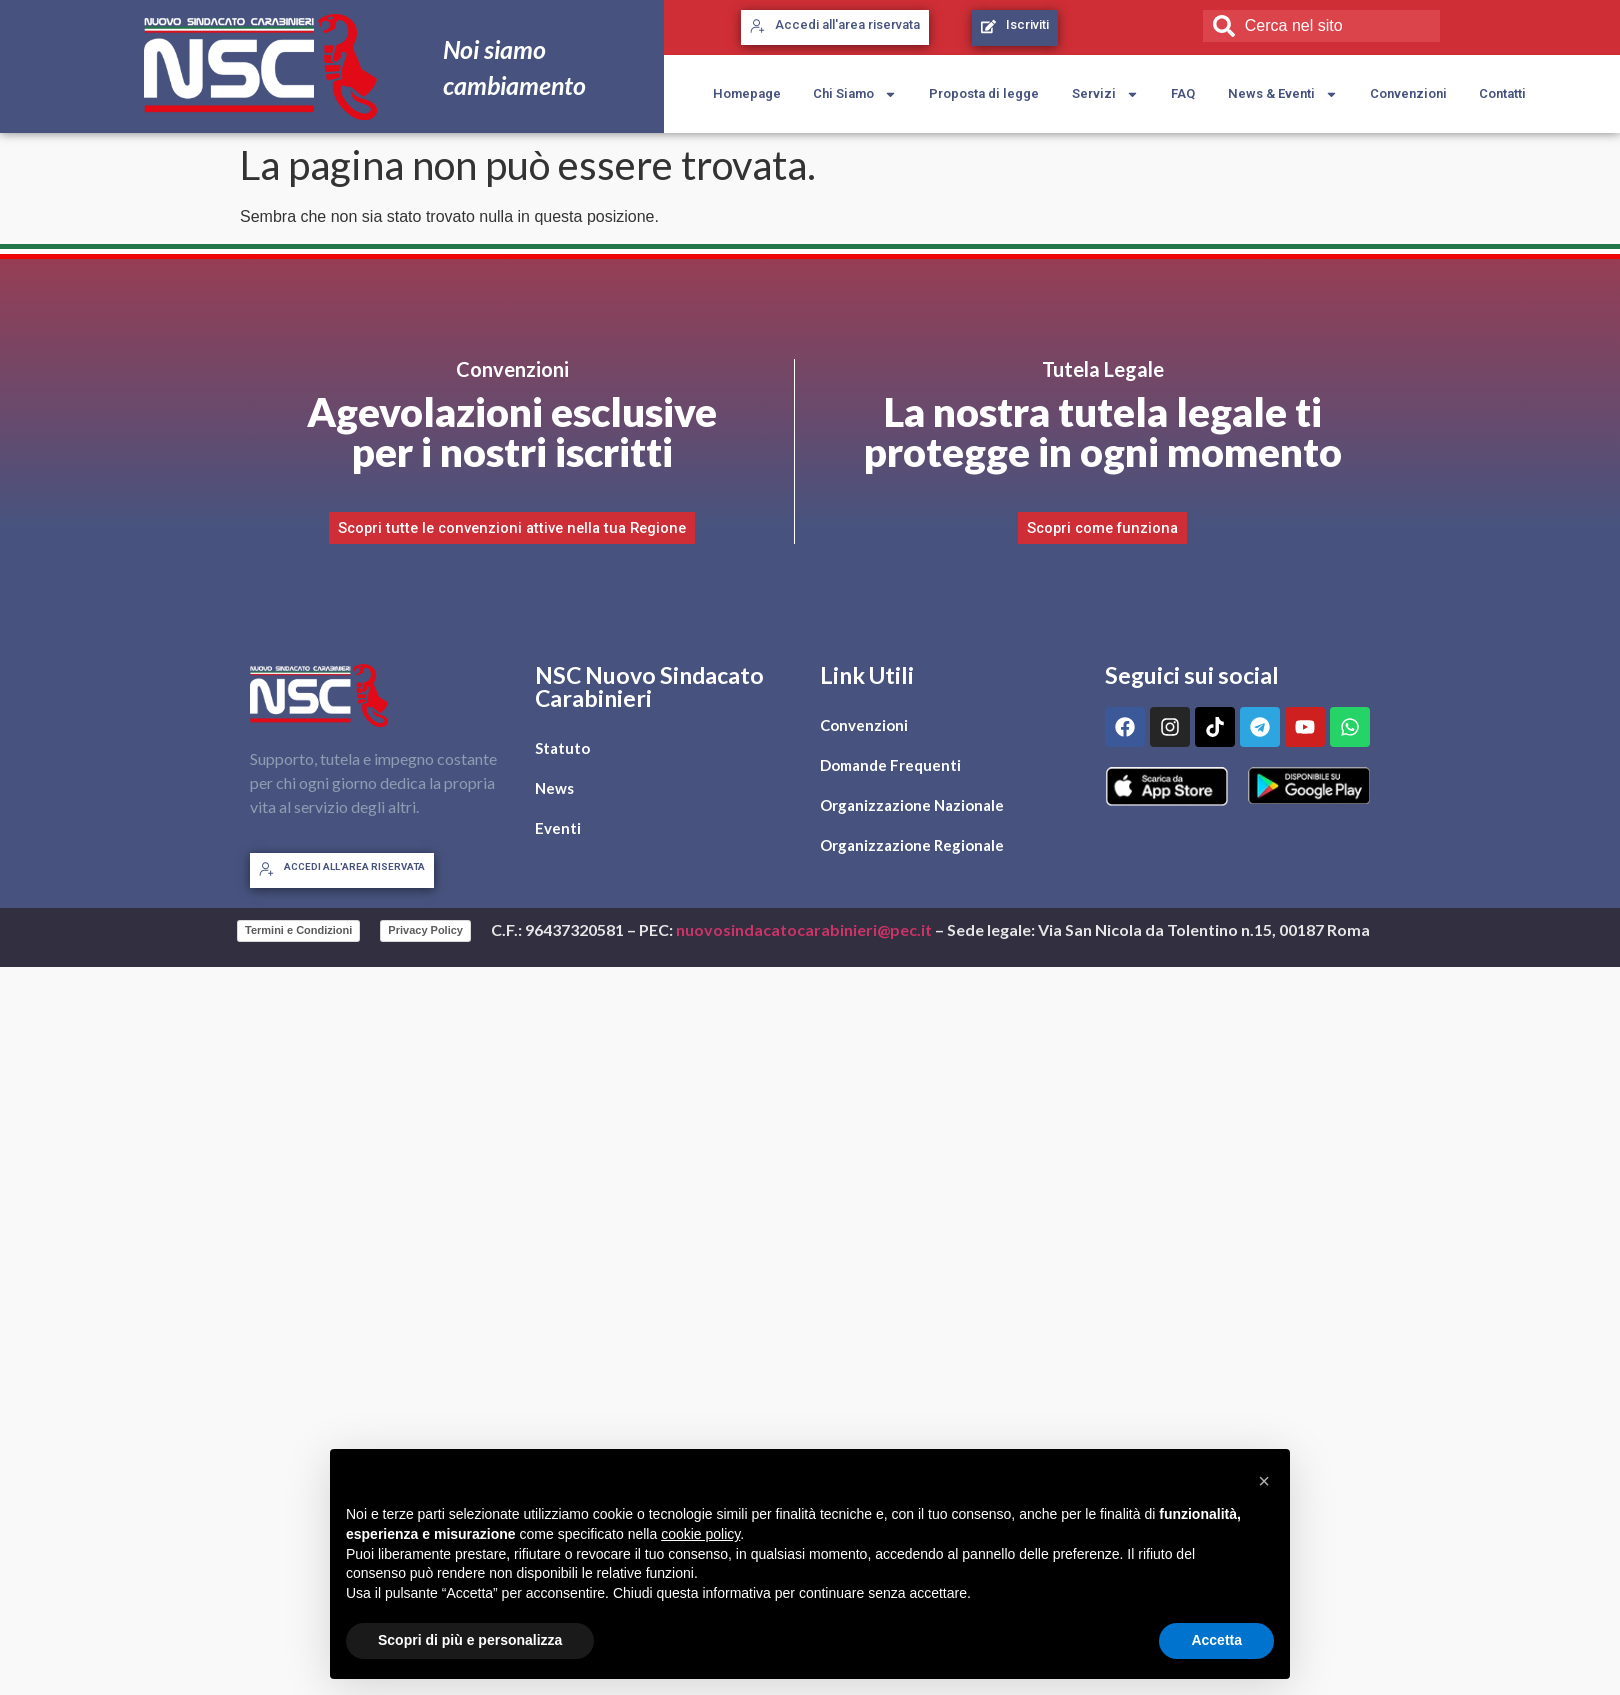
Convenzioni (1408, 93)
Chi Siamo (855, 94)
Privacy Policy (425, 930)
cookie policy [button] (700, 1534)
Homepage (747, 93)
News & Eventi (1283, 94)
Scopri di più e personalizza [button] (470, 1640)
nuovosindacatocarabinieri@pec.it (804, 929)
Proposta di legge (984, 93)
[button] (1264, 1481)
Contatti (1502, 93)
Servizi (1105, 94)
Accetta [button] (1216, 1640)
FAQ (1183, 93)
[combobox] (1321, 26)
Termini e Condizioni (298, 930)
